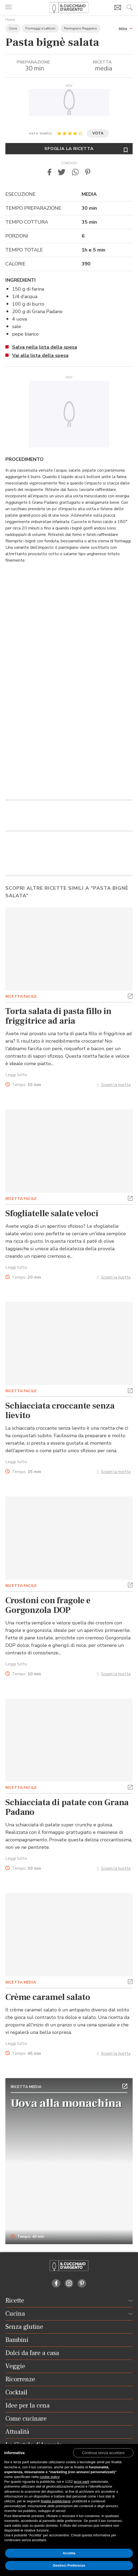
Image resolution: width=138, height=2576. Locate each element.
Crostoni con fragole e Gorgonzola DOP (47, 1605)
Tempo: (26, 1085)
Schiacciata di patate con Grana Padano (67, 1807)
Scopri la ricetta (115, 1085)
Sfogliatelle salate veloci (51, 1213)
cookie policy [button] (49, 2477)
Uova (13, 28)
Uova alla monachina (66, 2103)
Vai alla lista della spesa (40, 355)
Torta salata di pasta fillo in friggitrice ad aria (58, 1016)
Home (10, 19)
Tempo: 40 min (27, 2237)
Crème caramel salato (47, 1997)
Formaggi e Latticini (40, 28)
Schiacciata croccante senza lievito (60, 1410)
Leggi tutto (16, 1075)
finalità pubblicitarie (56, 2501)
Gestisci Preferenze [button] (69, 2565)
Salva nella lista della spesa (44, 347)
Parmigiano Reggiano (80, 28)
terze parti (81, 2482)
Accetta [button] (69, 2553)
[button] (126, 28)
